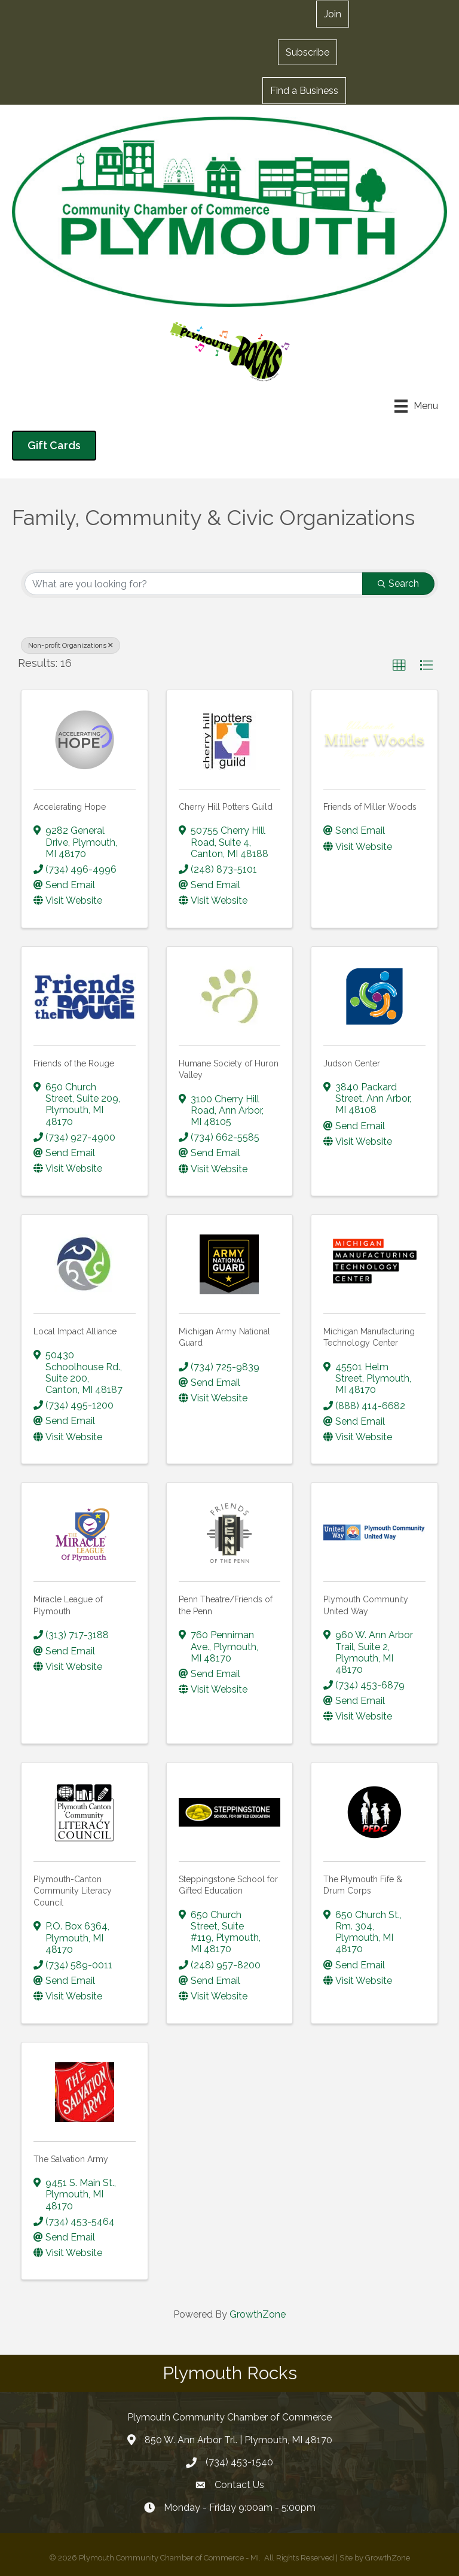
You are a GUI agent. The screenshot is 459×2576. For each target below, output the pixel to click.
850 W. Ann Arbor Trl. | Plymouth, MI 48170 (238, 2440)
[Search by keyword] (194, 583)
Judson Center (351, 1063)
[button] (307, 52)
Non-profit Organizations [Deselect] (70, 645)
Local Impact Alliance (75, 1331)
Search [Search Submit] (398, 583)
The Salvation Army (70, 2159)
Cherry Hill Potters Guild (226, 807)
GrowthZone (258, 2314)
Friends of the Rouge (73, 1063)
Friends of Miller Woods (370, 807)
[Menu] (416, 406)
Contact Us (239, 2484)
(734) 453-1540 (239, 2462)
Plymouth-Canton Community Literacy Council (72, 1890)
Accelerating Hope (69, 807)
